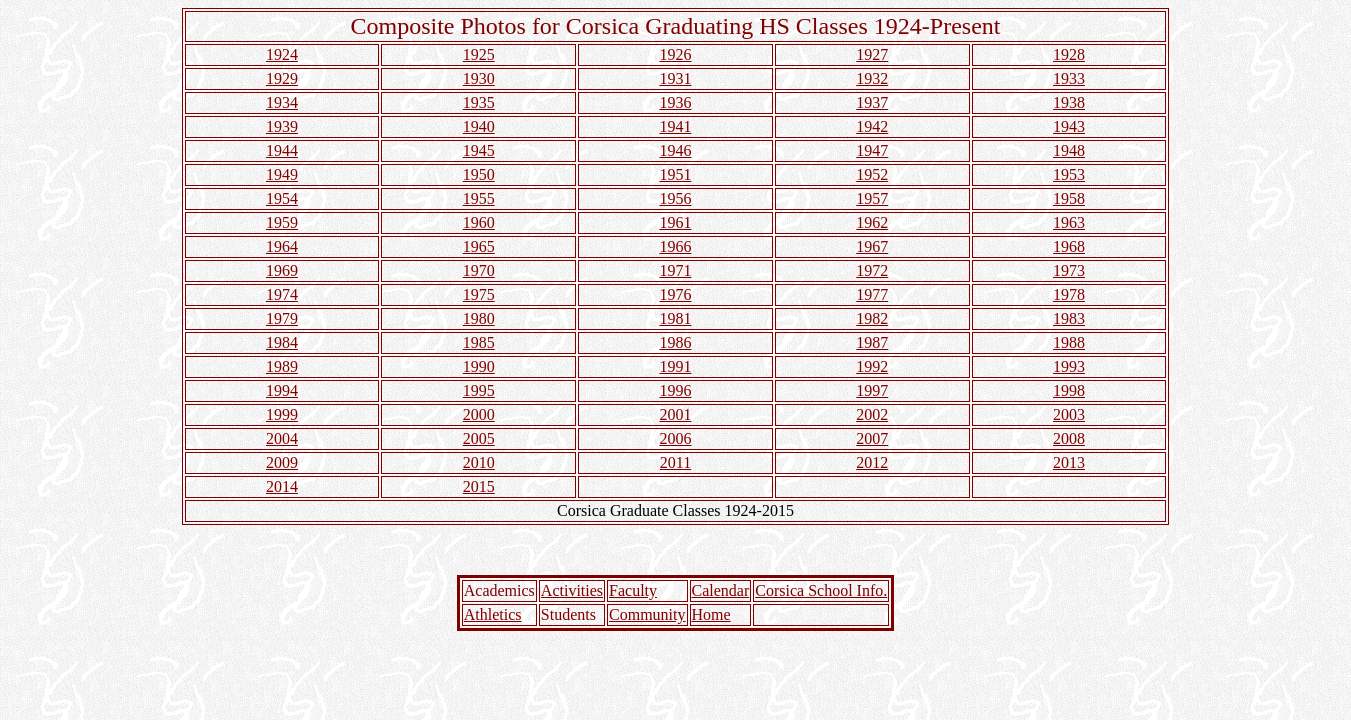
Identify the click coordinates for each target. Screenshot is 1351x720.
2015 (479, 486)
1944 (282, 150)
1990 (479, 366)
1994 (282, 390)
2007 (872, 438)
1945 (479, 150)
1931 (675, 78)
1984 (282, 342)
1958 (1069, 198)
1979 (282, 318)
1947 (872, 150)
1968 (1069, 246)
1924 (282, 54)
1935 (479, 102)
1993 (1069, 366)
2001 (675, 414)
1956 (675, 198)
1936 (675, 102)
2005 (479, 438)
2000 (479, 414)
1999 (282, 414)
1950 (479, 174)
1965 (479, 246)
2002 (872, 414)
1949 (282, 174)
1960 (479, 222)
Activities (572, 590)
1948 (1069, 150)
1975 (479, 294)
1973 (1069, 270)
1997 (872, 390)
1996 (675, 390)
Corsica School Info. (821, 590)
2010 (479, 462)
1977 (872, 294)
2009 (282, 462)
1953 (1069, 174)
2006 (675, 438)
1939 (282, 126)
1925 (479, 54)
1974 (282, 294)
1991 (675, 366)
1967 (872, 246)
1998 (1069, 390)
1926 (675, 54)
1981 (675, 318)
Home (711, 614)
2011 (675, 462)
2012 (872, 462)
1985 (479, 342)
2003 (1069, 414)
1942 (872, 126)
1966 (675, 246)
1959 (282, 222)
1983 (1069, 318)
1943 (1069, 126)
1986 (675, 342)
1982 (872, 318)
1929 (282, 78)
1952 (872, 174)
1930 (479, 78)
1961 (675, 222)
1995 (479, 390)
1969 (282, 270)
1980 (479, 318)
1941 (675, 126)
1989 (282, 366)
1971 (675, 270)
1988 (1069, 342)
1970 (479, 270)
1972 (872, 270)
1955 (479, 198)
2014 (282, 486)
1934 (282, 102)
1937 (872, 102)
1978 (1069, 294)
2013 (1069, 462)
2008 (1069, 438)
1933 (1069, 78)
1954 (282, 198)
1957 (872, 198)
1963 (1069, 222)
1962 (872, 222)
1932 (872, 78)
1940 (479, 126)
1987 (872, 342)
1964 (282, 246)
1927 (872, 54)
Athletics (493, 614)
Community (647, 614)
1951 (675, 174)
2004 (282, 438)
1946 (675, 150)
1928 (1069, 54)
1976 (675, 294)
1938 (1069, 102)
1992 (872, 366)
